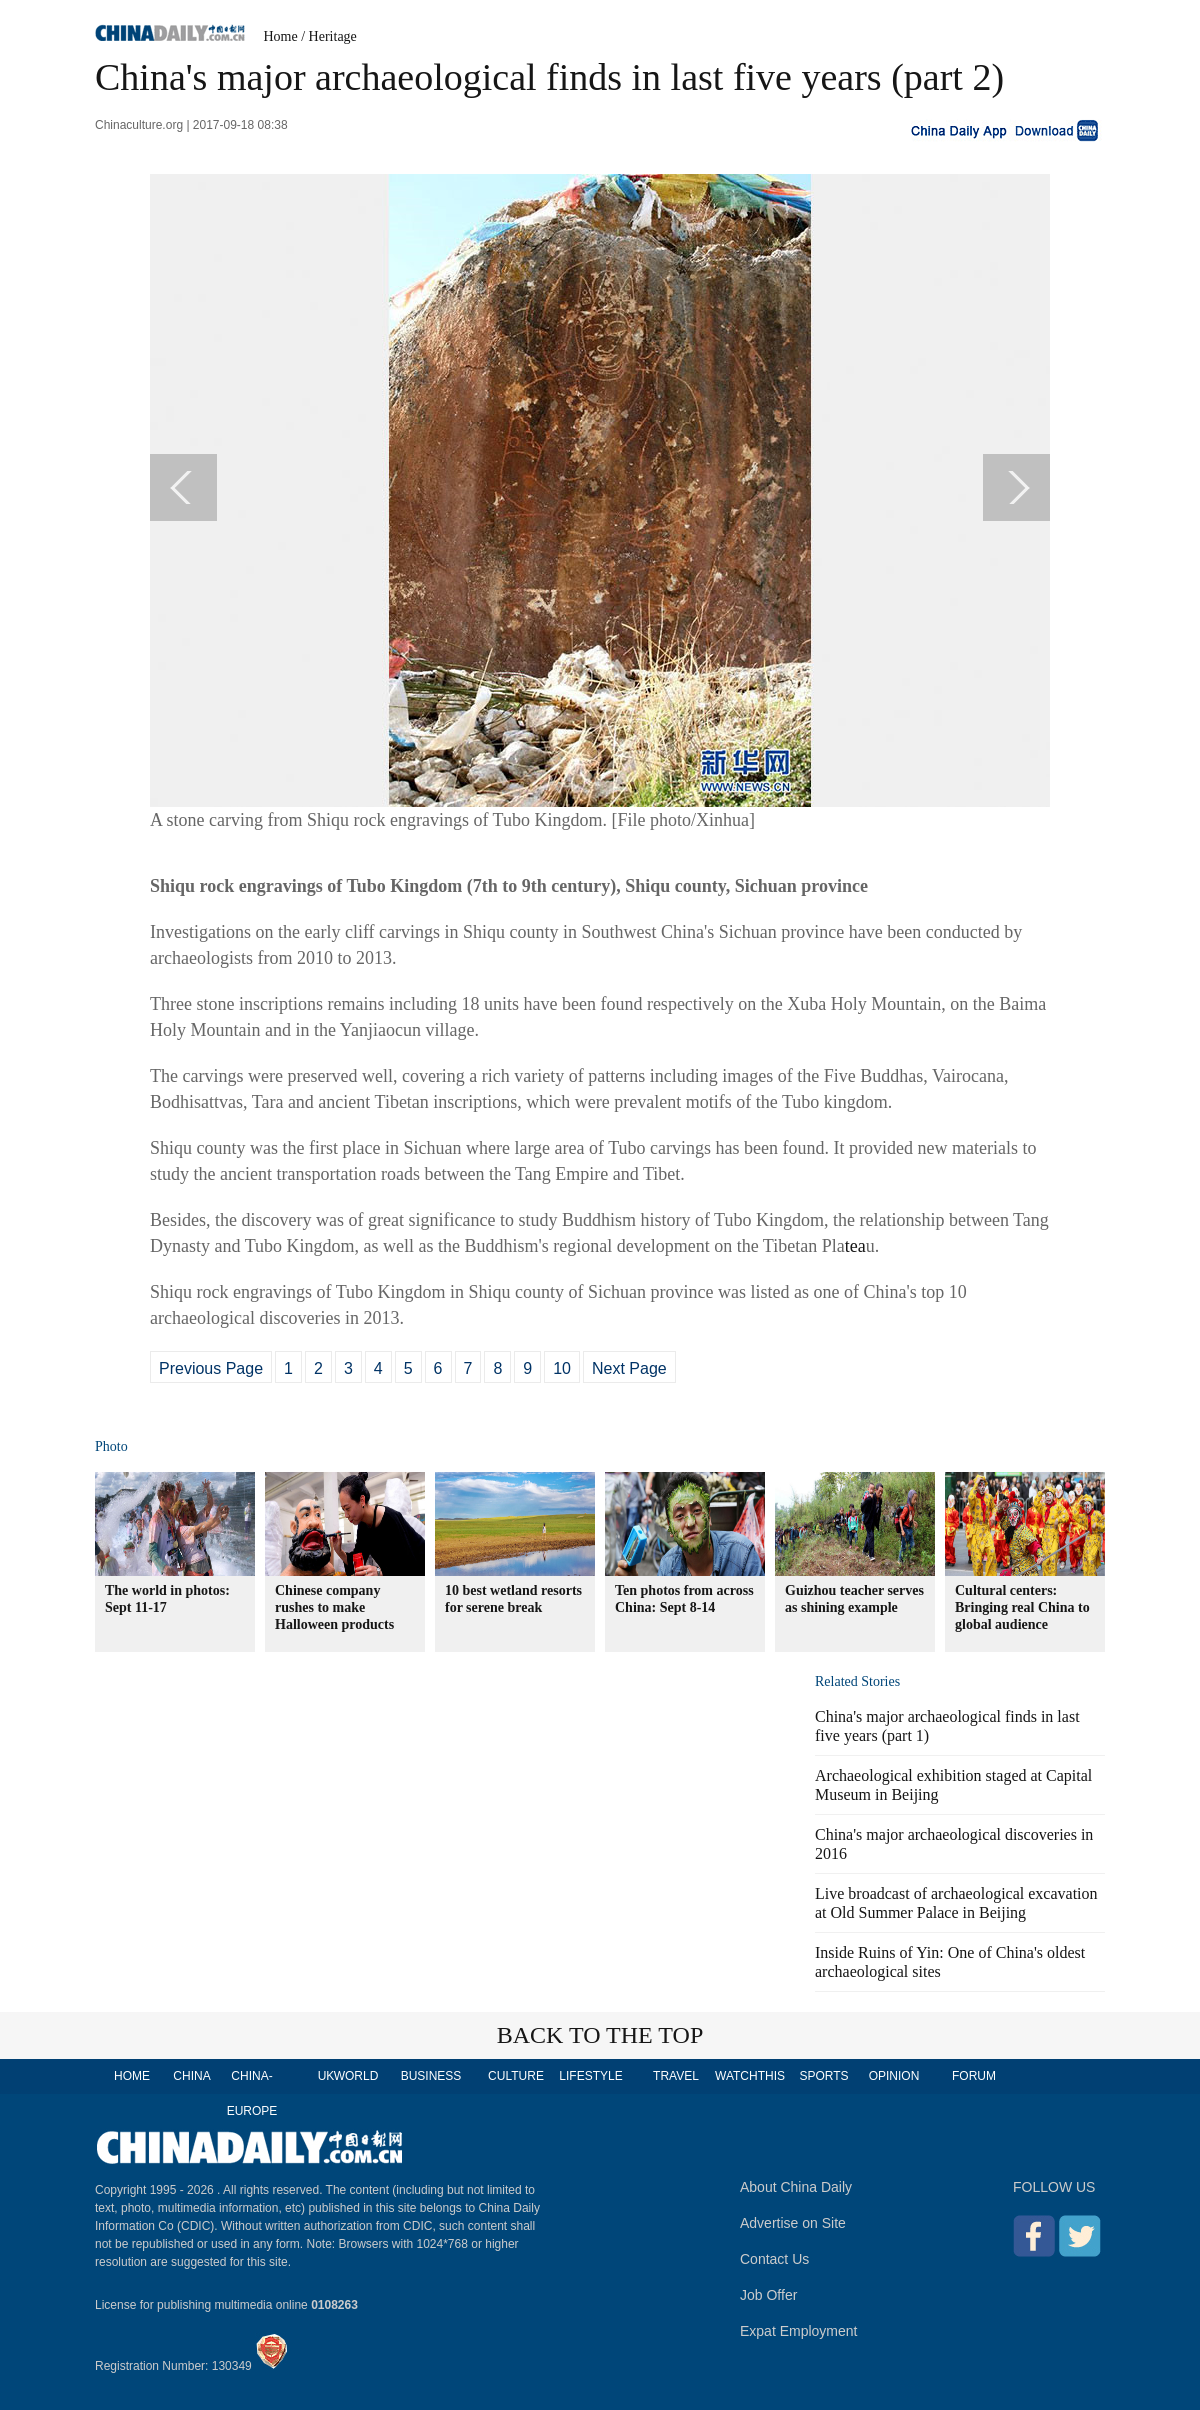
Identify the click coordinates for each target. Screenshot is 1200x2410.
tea (855, 1246)
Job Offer (768, 2295)
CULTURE (516, 2076)
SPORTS (823, 2076)
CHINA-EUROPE (252, 2093)
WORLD (356, 2076)
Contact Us (774, 2259)
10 (562, 1368)
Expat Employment (799, 2331)
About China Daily (796, 2187)
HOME (132, 2076)
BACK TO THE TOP (600, 2035)
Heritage (333, 36)
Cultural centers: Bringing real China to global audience (1022, 1607)
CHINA (191, 2076)
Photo (111, 1446)
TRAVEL (676, 2076)
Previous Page (211, 1368)
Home (281, 36)
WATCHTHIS (750, 2076)
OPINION (894, 2076)
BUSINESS (431, 2076)
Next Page (629, 1368)
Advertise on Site (793, 2223)
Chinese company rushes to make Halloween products (334, 1607)
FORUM (974, 2076)
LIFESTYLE (590, 2076)
